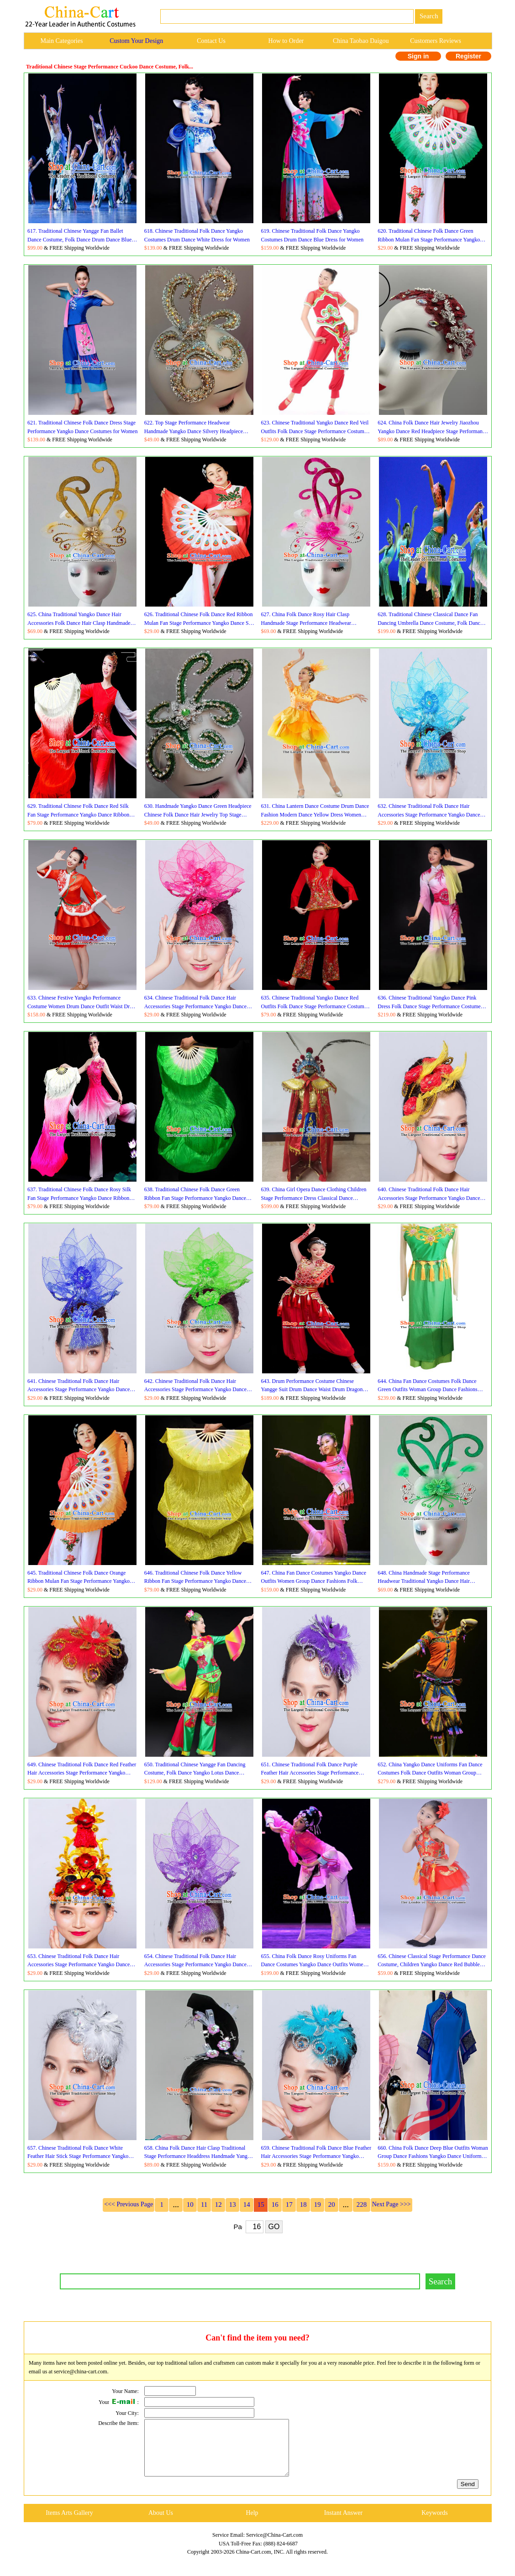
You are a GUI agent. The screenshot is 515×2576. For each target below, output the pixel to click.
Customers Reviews (435, 40)
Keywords (434, 2523)
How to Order (286, 40)
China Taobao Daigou (361, 40)
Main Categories (61, 40)
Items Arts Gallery (69, 2523)
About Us (160, 2523)
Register (468, 56)
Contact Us (211, 40)
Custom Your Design (136, 40)
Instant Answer (343, 2523)
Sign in (418, 56)
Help (252, 2523)
